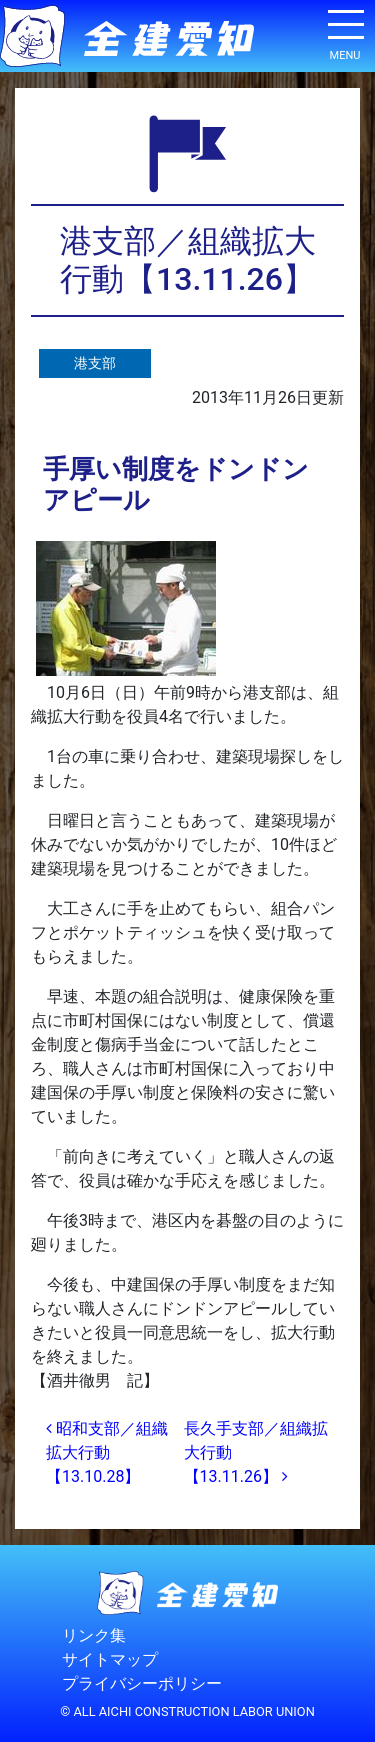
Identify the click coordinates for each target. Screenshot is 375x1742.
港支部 (95, 363)
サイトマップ (110, 1660)
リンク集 (94, 1636)
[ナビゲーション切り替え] (345, 32)
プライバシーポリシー (142, 1684)
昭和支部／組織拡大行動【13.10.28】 (107, 1452)
